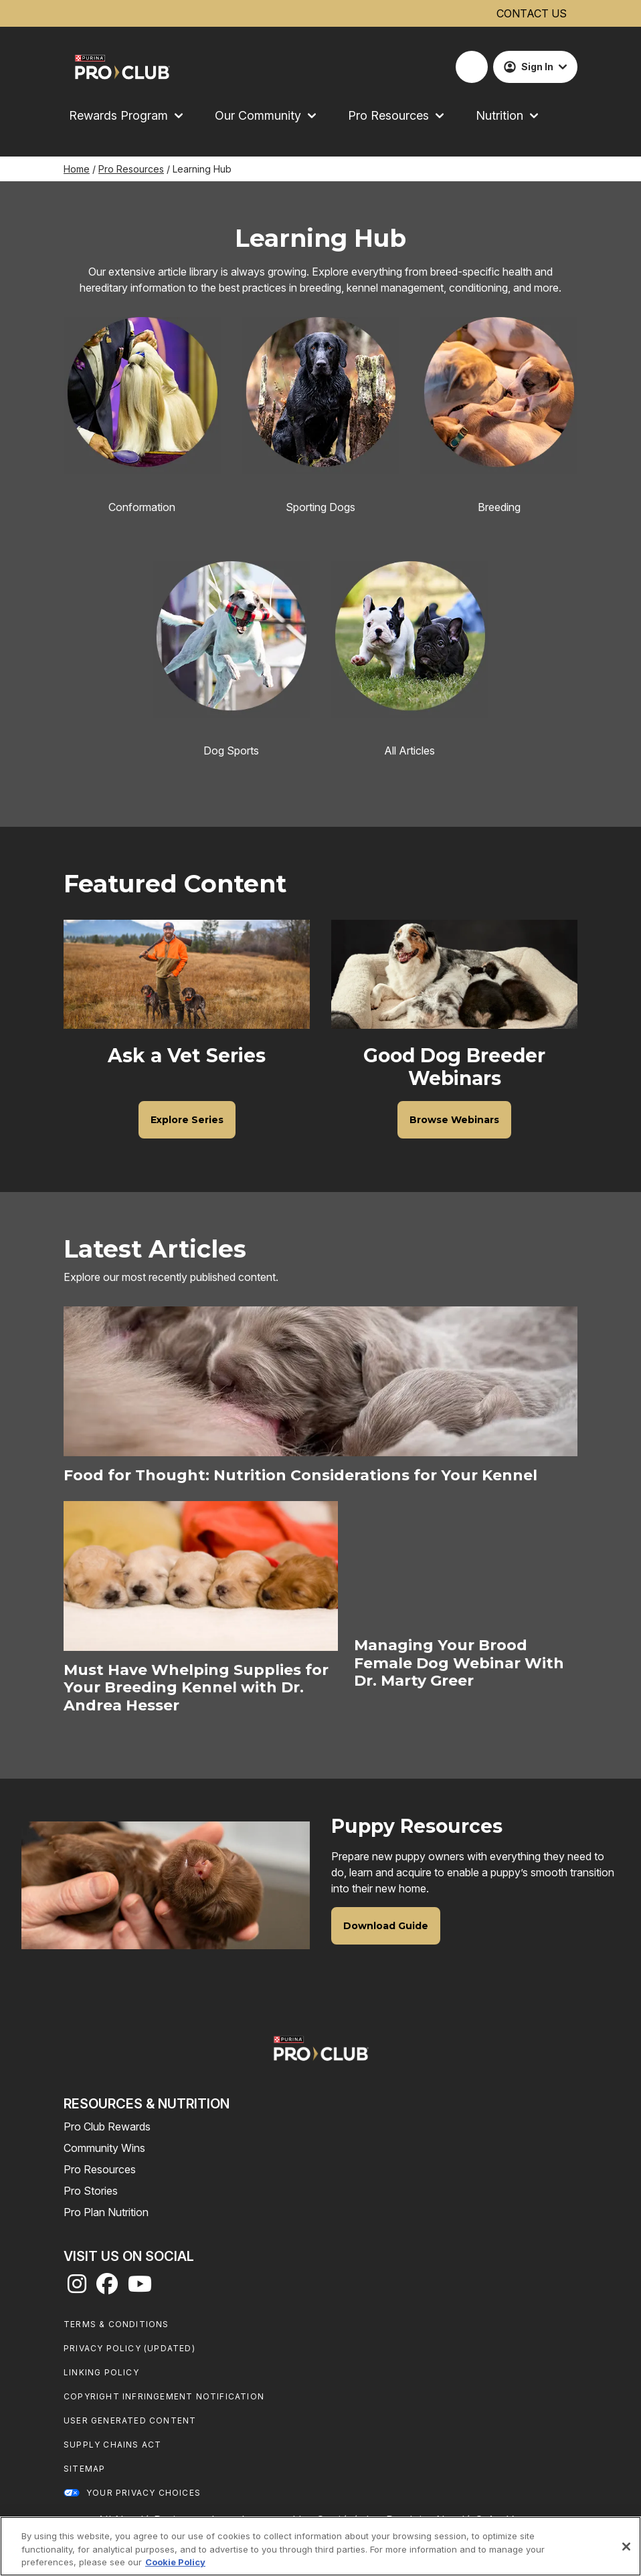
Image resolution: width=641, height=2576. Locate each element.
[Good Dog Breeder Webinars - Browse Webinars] (454, 1119)
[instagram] (77, 2287)
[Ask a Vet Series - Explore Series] (187, 1119)
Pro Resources (131, 169)
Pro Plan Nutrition (106, 2212)
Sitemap (84, 2469)
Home (77, 169)
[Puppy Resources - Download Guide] (385, 1926)
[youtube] (140, 2287)
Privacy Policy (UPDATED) (129, 2348)
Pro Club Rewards (107, 2126)
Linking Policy (101, 2372)
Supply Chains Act (112, 2445)
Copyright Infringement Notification (164, 2396)
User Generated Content (130, 2420)
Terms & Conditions (116, 2324)
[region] (320, 2546)
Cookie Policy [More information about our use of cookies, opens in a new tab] (175, 2562)
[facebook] (107, 2287)
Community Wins (104, 2148)
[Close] (626, 2546)
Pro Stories (91, 2190)
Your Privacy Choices (143, 2493)
